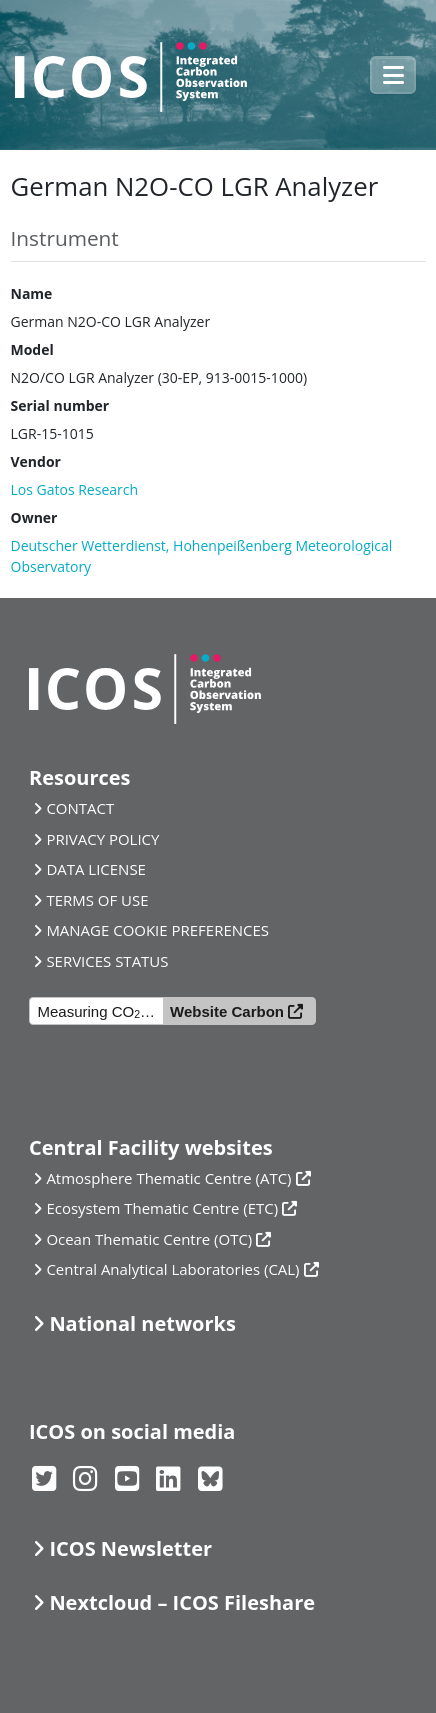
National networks (142, 1323)
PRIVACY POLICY (102, 839)
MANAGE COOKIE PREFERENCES (157, 930)
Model (32, 349)
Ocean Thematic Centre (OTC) (149, 1239)
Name (32, 293)
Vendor (36, 461)
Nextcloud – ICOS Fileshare (182, 1602)
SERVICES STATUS (107, 961)
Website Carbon (227, 1011)
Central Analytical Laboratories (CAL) (172, 1269)
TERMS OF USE (97, 900)
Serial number (60, 405)
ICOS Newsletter (130, 1548)
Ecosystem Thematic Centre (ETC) (162, 1208)
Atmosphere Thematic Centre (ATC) (168, 1178)
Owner (34, 517)
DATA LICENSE (96, 869)
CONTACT (80, 808)
